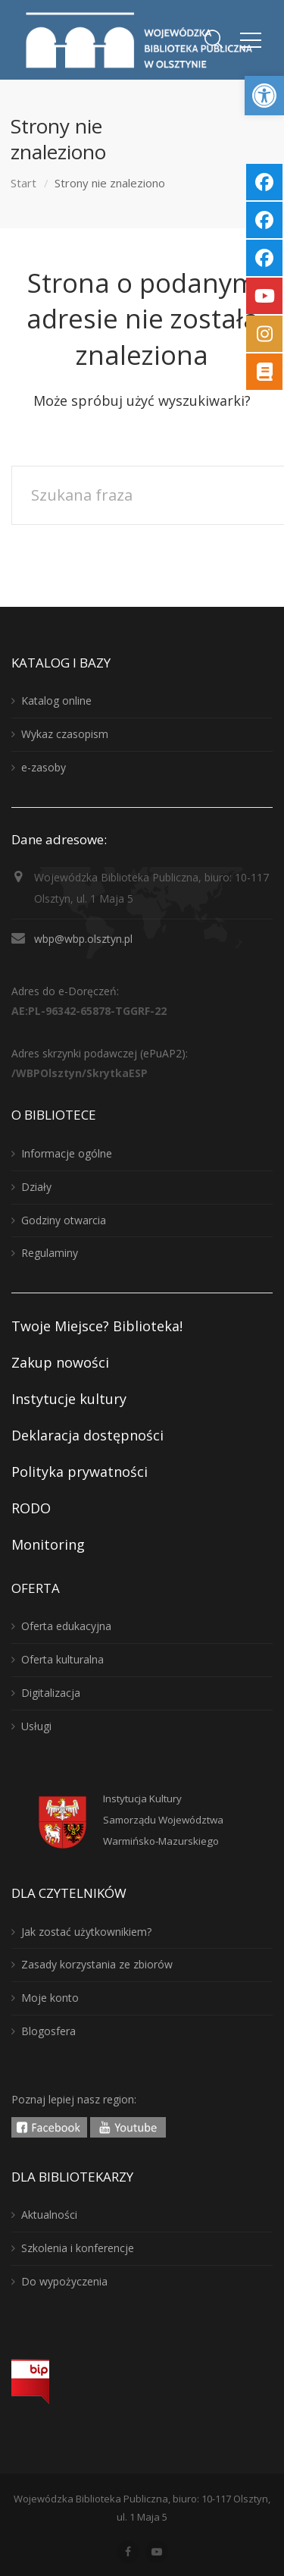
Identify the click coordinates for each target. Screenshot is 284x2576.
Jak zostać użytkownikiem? (86, 1931)
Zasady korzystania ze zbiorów (97, 1964)
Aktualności (49, 2214)
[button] (264, 95)
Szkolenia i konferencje (77, 2248)
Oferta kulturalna (62, 1659)
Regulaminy (49, 1253)
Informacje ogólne (66, 1153)
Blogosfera (48, 2031)
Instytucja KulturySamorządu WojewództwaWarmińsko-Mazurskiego (163, 1820)
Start (23, 182)
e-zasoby (43, 767)
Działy (36, 1187)
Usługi (36, 1726)
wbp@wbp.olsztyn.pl (83, 938)
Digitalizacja (50, 1692)
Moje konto (50, 1997)
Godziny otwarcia (63, 1220)
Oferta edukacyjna (66, 1626)
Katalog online (56, 700)
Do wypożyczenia (64, 2281)
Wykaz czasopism (64, 734)
